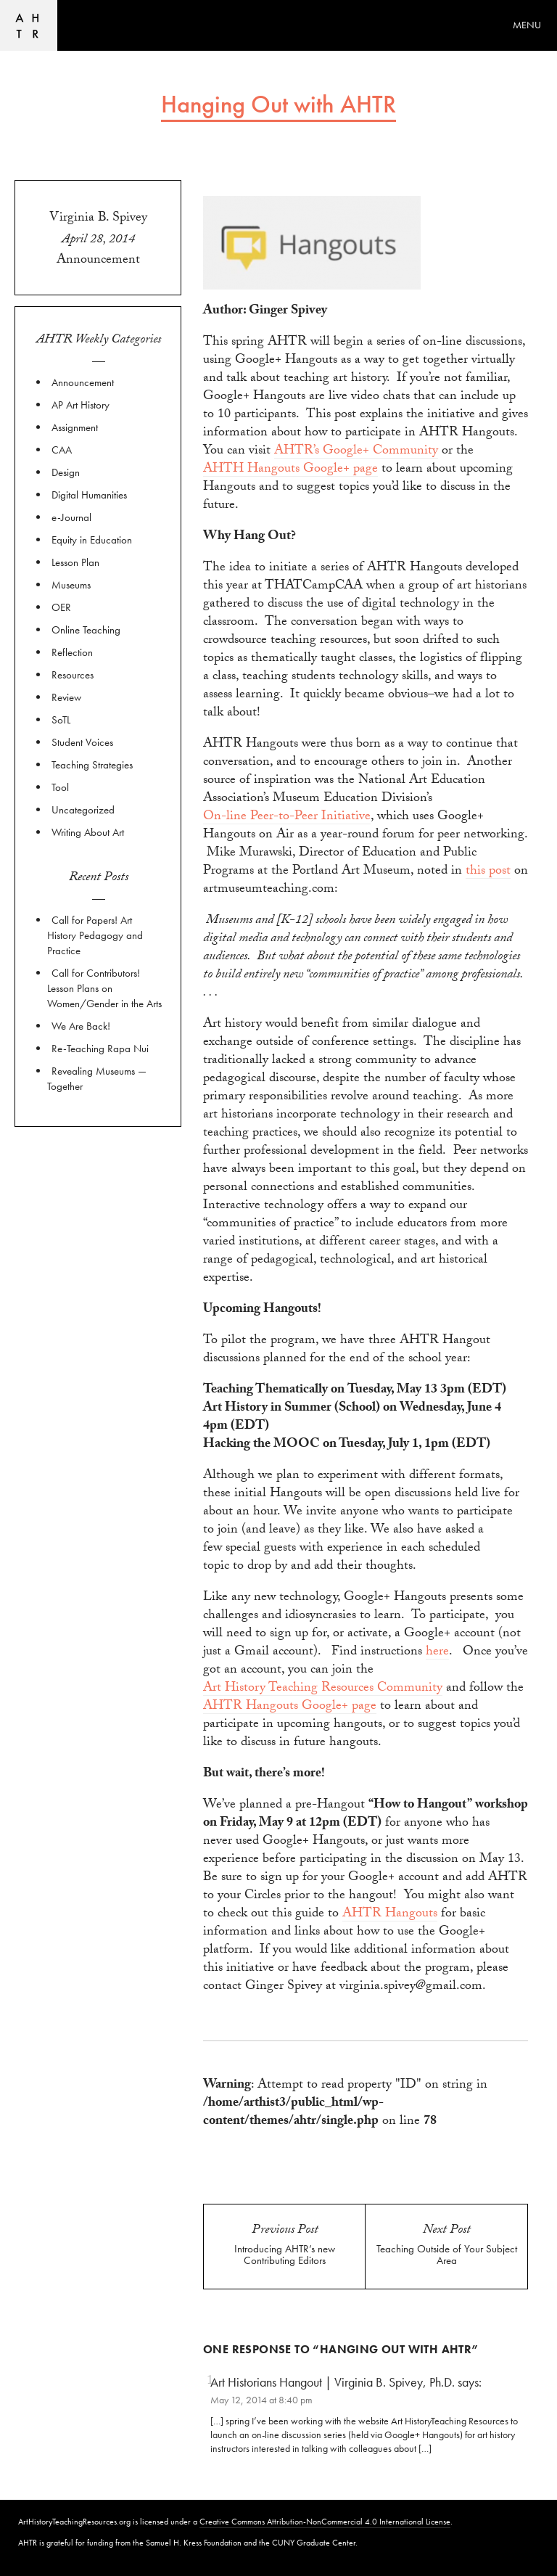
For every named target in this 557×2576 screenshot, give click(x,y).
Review (66, 697)
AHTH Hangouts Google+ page (290, 470)
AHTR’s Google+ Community (356, 452)
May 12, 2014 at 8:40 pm (261, 2399)
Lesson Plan (75, 562)
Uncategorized (83, 810)
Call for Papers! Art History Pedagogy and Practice (95, 935)
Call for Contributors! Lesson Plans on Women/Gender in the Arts (104, 988)
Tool (60, 787)
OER (61, 607)
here (437, 1653)
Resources (72, 675)
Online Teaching (85, 630)
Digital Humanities (89, 495)
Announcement (98, 261)
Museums (71, 585)
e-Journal (71, 517)
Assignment (74, 427)
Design (65, 472)
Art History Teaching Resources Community (322, 1689)
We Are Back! (80, 1026)
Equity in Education (91, 540)
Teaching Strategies (92, 765)
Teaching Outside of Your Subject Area (446, 2254)
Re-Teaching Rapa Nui (100, 1048)
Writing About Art (87, 832)
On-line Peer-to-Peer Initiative (287, 818)
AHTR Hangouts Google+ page (289, 1708)
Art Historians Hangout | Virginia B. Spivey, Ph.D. (332, 2382)
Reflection (72, 652)
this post (488, 872)
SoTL (60, 720)
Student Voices (82, 742)
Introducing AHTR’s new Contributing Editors (284, 2254)
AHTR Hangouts (389, 1915)
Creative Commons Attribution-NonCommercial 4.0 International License (324, 2521)
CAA (61, 450)
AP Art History (80, 405)
